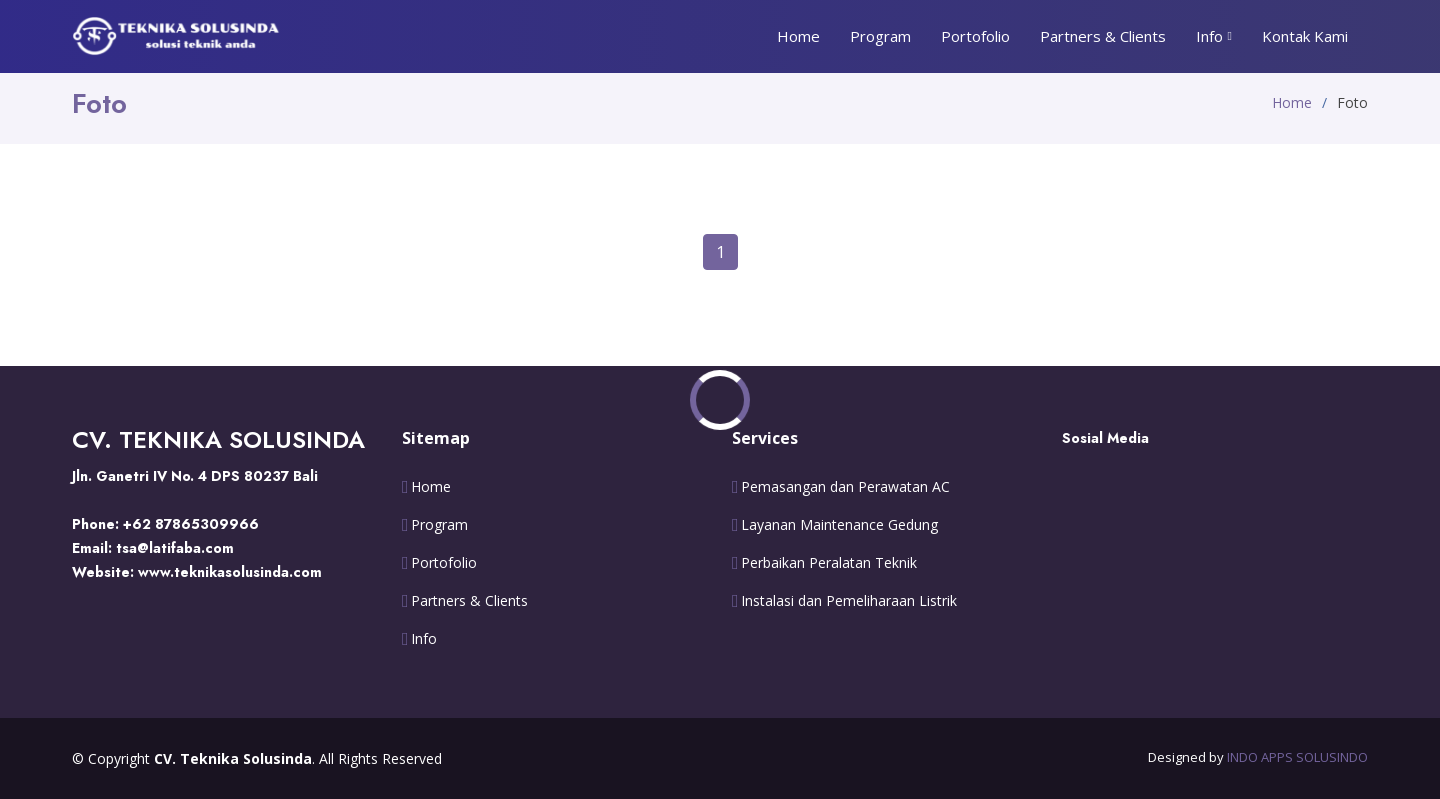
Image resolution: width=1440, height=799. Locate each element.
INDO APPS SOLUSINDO (1297, 757)
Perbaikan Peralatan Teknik (829, 563)
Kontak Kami (1305, 36)
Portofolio (975, 36)
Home (798, 36)
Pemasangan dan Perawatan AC (845, 487)
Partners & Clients (1103, 36)
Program (880, 36)
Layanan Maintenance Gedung (839, 525)
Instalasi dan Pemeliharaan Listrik (849, 601)
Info (424, 639)
